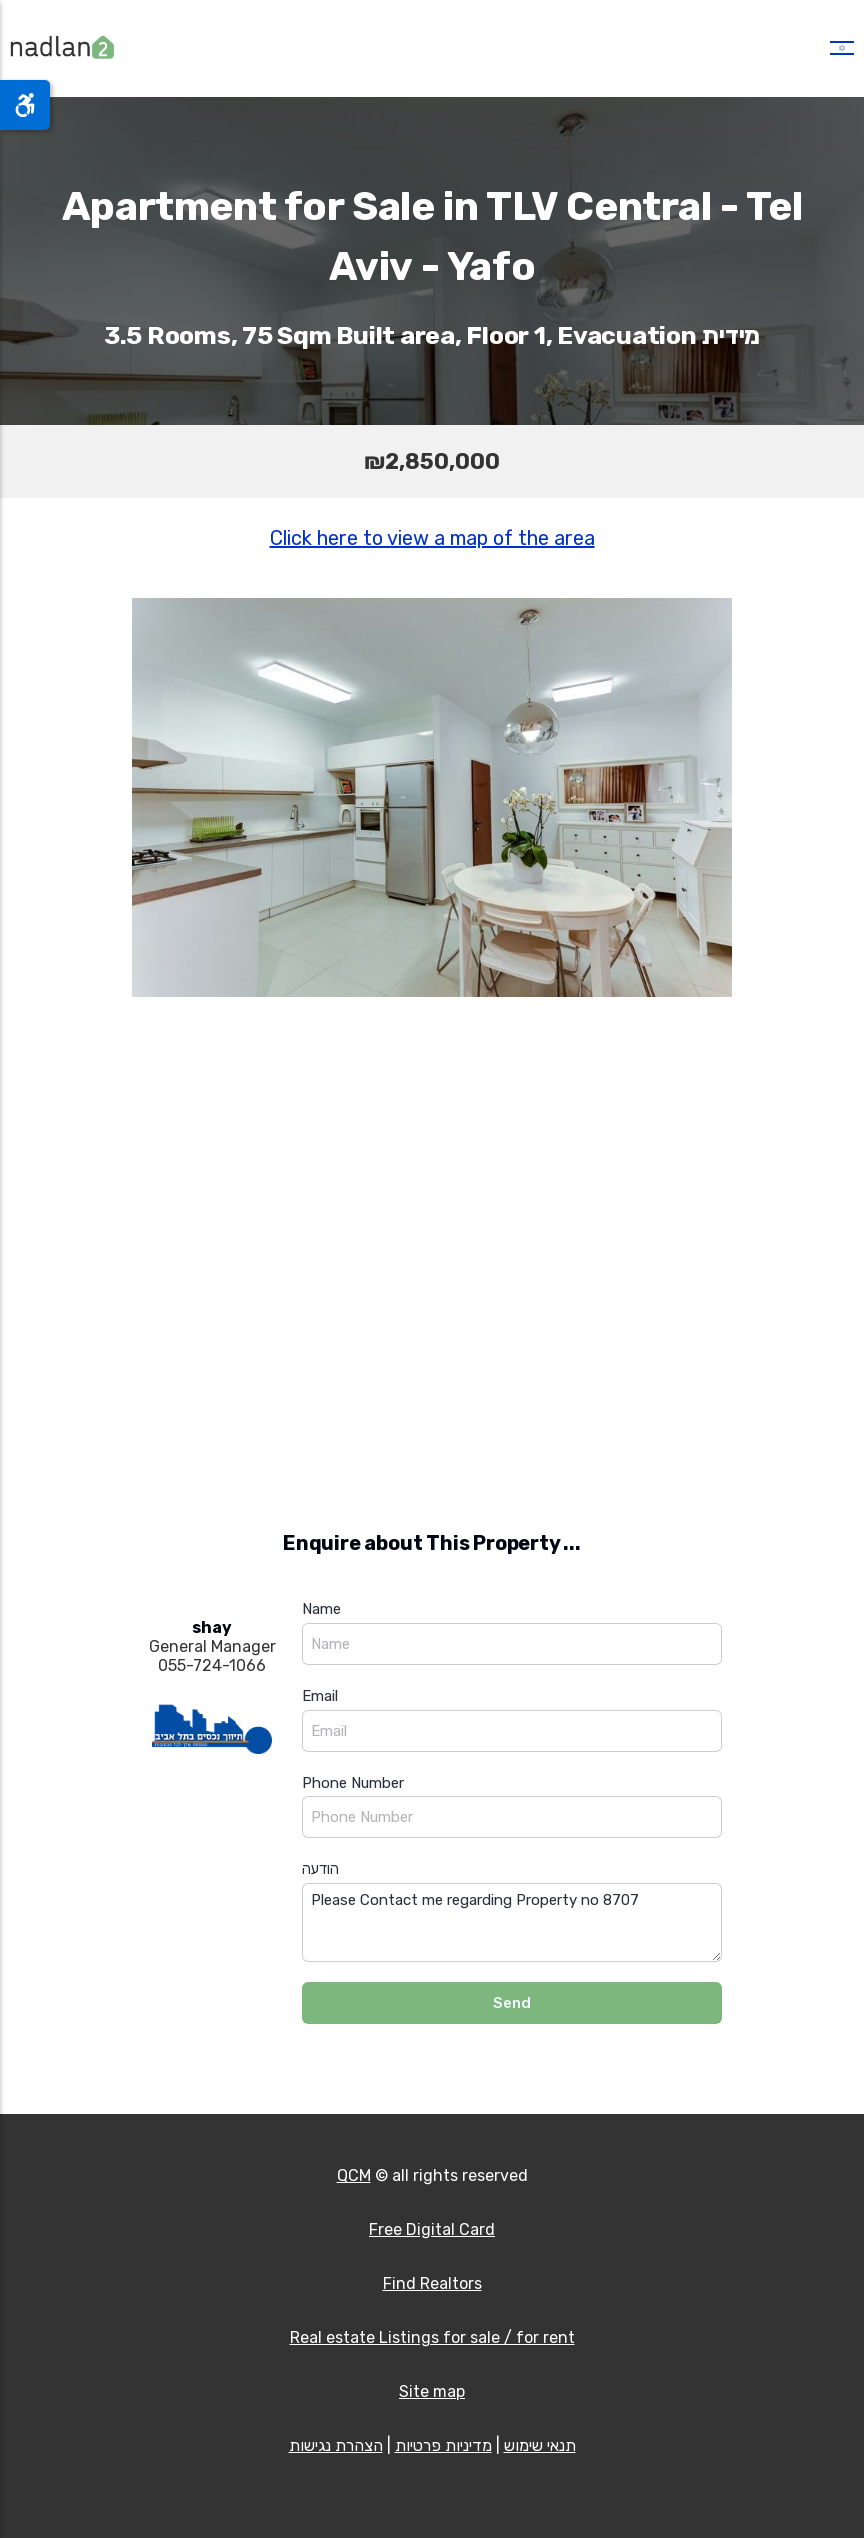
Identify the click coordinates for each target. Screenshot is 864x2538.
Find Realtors (432, 2283)
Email (320, 1696)
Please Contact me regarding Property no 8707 (512, 1922)
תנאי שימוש (540, 2445)
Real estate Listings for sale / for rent (432, 2337)
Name (321, 1609)
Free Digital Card (432, 2229)
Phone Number (353, 1783)
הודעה (320, 1869)
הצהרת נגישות (336, 2445)
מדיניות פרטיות (443, 2445)
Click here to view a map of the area (432, 538)
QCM (354, 2175)
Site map (432, 2391)
